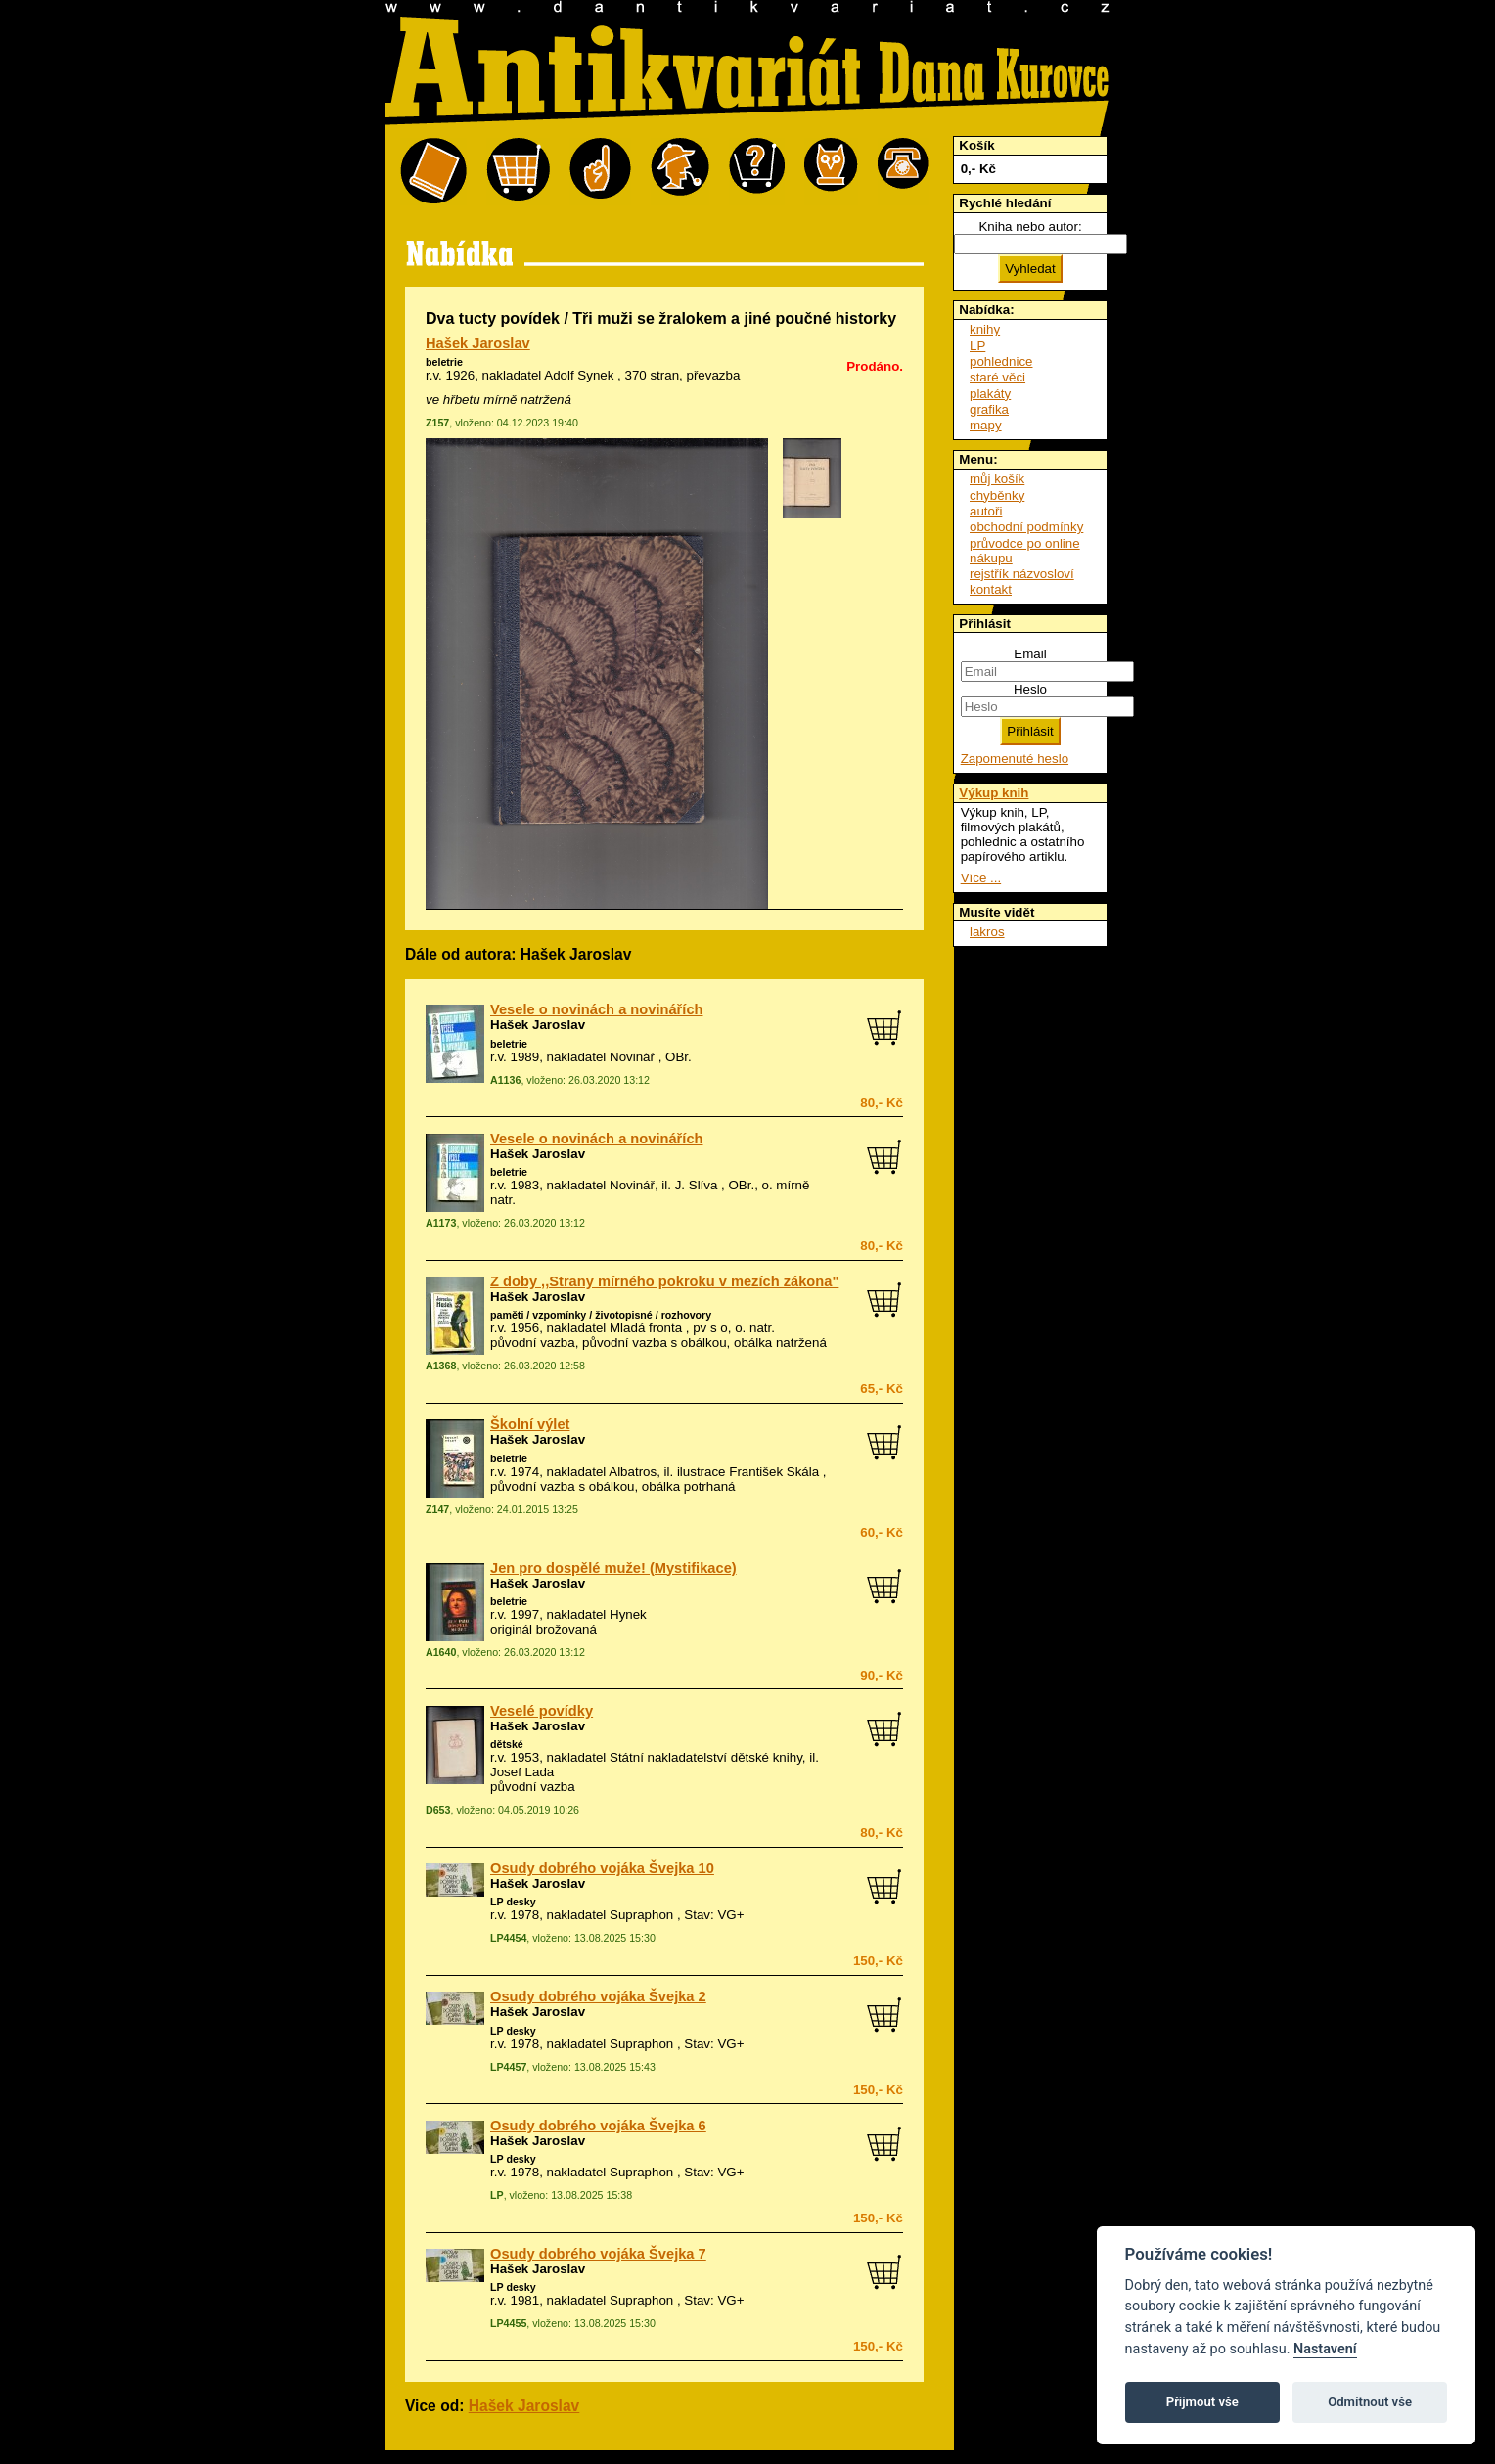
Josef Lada (522, 1772)
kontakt (991, 589)
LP (977, 345)
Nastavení (1325, 2349)
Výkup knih (993, 792)
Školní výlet (529, 1424)
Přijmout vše (1202, 2402)
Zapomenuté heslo (1014, 758)
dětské (506, 1744)
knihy (985, 329)
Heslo (1030, 689)
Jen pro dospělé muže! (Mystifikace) (613, 1568)
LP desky (513, 1901)
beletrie (444, 362)
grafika (989, 409)
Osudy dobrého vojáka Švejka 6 (598, 2125)
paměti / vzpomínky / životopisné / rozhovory (600, 1315)
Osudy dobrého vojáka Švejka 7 (598, 2254)
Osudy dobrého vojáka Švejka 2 (598, 1996)
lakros (987, 931)
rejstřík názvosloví (1022, 573)
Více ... (981, 878)
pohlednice (1001, 361)
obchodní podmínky (1026, 526)
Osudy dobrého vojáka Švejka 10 (602, 1868)
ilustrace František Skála (748, 1471)
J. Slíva (696, 1185)
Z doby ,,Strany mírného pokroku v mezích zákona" (664, 1281)
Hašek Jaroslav (478, 343)
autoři (986, 511)
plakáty (990, 393)
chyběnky (997, 495)
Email (1030, 654)
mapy (986, 425)
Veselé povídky (541, 1711)
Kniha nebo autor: (1029, 226)
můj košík (997, 478)
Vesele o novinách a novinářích (596, 1009)
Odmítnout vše (1370, 2402)
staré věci (997, 377)
